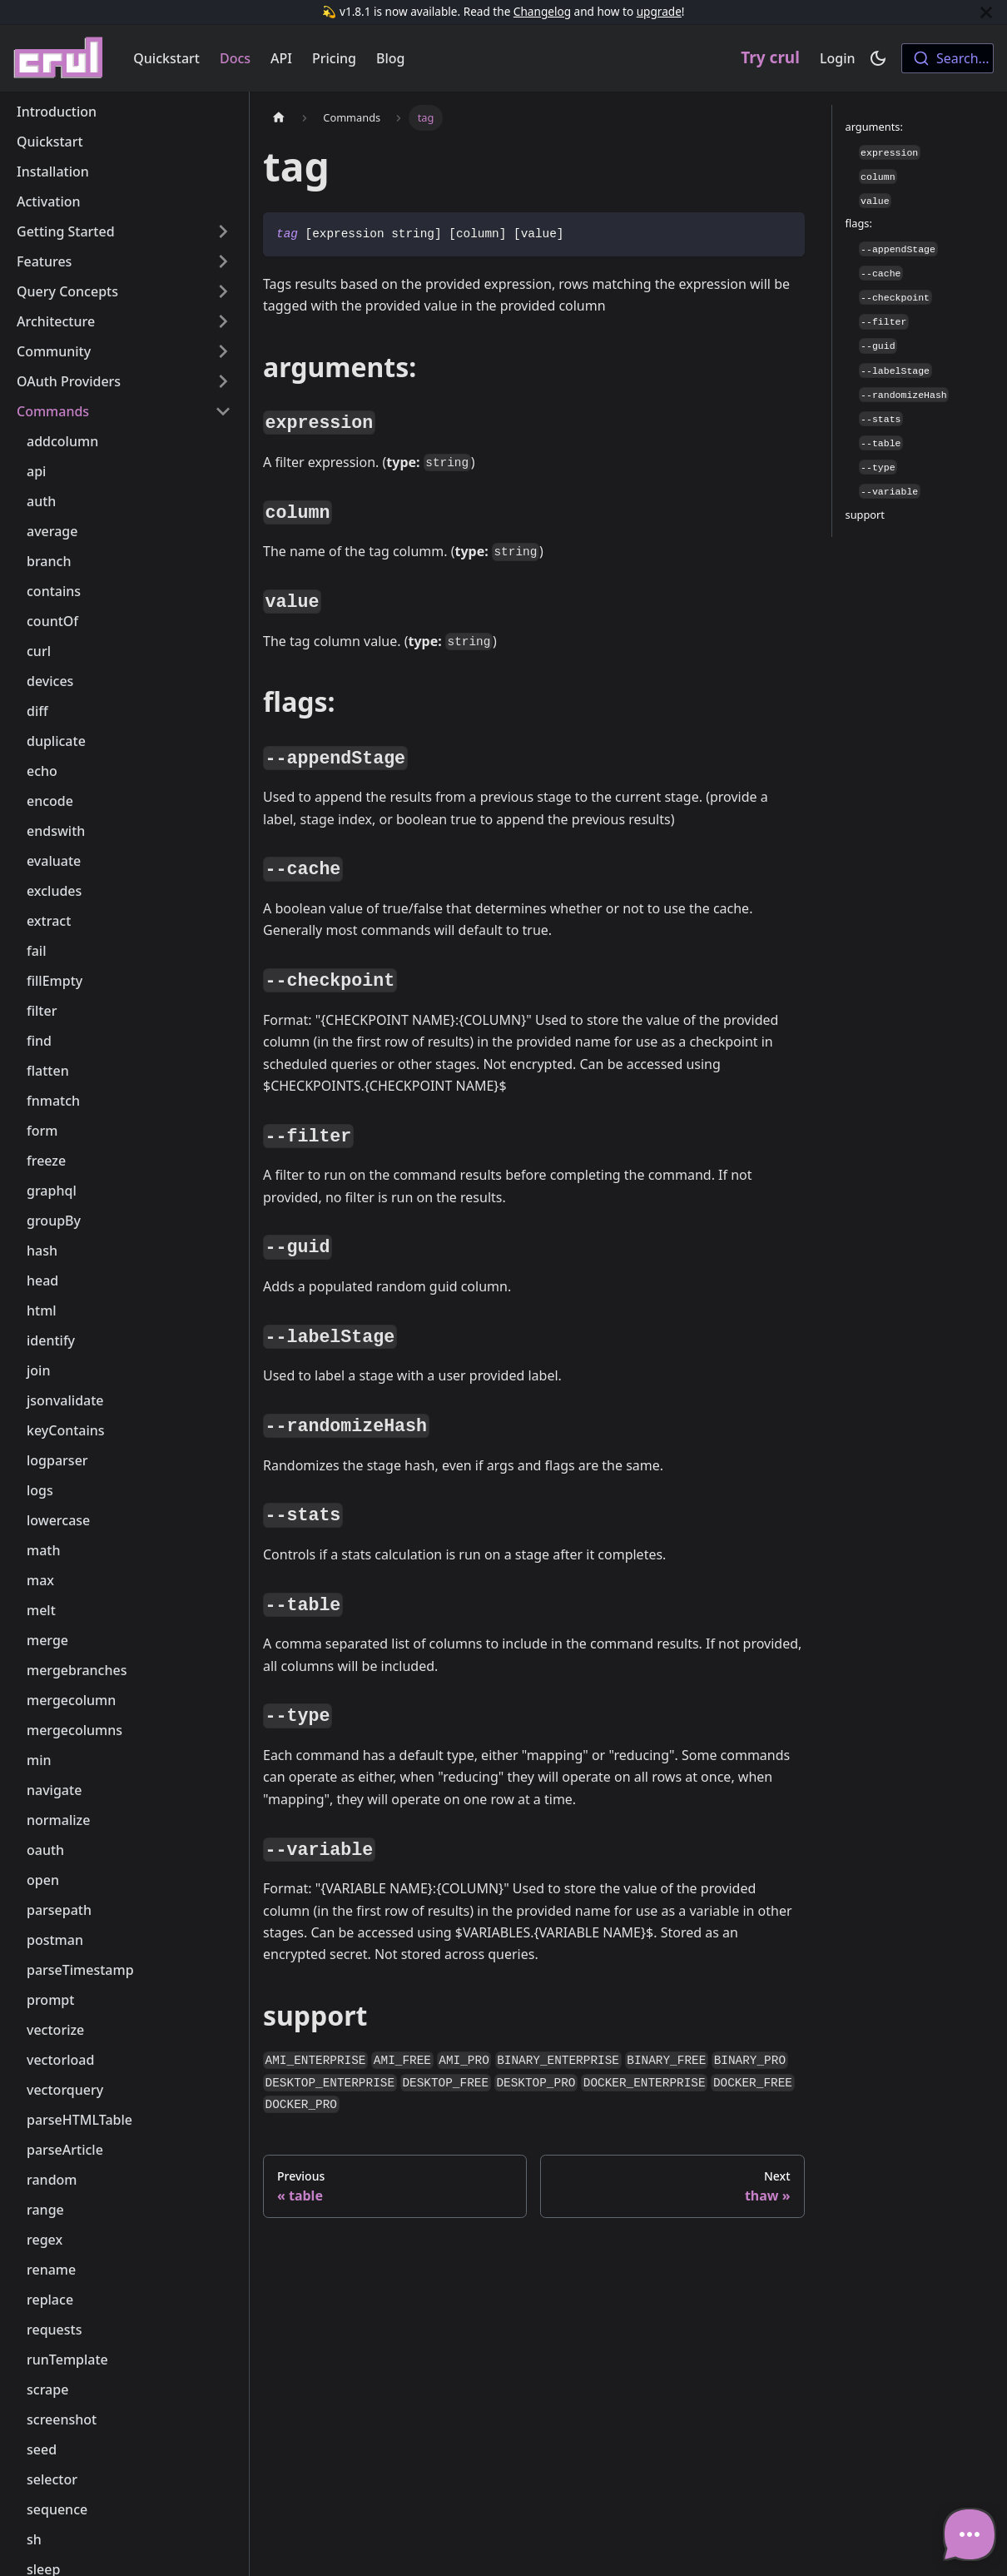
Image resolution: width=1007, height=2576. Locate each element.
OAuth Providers (69, 381)
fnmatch (53, 1101)
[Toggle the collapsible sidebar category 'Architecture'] (223, 321)
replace (50, 2299)
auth (41, 501)
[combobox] (947, 58)
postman (55, 1940)
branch (49, 561)
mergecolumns (74, 1730)
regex (44, 2239)
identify (51, 1340)
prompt (50, 2000)
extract (49, 921)
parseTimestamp (80, 1970)
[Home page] (279, 118)
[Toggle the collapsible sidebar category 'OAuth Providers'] (223, 381)
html (42, 1310)
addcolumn (62, 441)
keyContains (66, 1430)
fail (37, 951)
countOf (52, 621)
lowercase (58, 1520)
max (40, 1580)
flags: (859, 223)
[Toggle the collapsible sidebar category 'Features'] (223, 261)
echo (42, 771)
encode (50, 801)
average (52, 531)
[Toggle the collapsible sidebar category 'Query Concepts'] (223, 291)
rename (51, 2269)
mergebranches (76, 1670)
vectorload (60, 2060)
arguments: (874, 126)
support (865, 514)
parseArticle (65, 2150)
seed (42, 2449)
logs (40, 1490)
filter (42, 1011)
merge (47, 1640)
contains (54, 591)
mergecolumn (71, 1700)
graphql (52, 1190)
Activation (49, 201)
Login (838, 58)
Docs (235, 58)
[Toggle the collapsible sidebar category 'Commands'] (223, 411)
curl (39, 651)
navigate (54, 1790)
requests (54, 2329)
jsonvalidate (65, 1400)
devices (50, 681)
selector (52, 2479)
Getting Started (66, 231)
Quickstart (166, 58)
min (39, 1760)
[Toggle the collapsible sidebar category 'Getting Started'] (223, 231)
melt (41, 1610)
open (43, 1880)
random (52, 2180)
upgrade (659, 11)
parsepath (59, 1910)
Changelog (542, 11)
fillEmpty (54, 981)
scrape (47, 2389)
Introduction (57, 111)
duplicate (56, 741)
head (42, 1280)
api (36, 471)
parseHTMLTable (79, 2120)
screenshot (62, 2419)
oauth (45, 1850)
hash (42, 1250)
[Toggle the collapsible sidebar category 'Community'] (223, 351)
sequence (57, 2509)
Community (54, 351)
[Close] (986, 12)
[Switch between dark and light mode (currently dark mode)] (878, 58)
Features (44, 261)
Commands (53, 411)
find (39, 1041)
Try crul (770, 57)
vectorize (55, 2030)
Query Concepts (67, 291)
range (45, 2210)
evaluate (54, 861)
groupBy (54, 1220)
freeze (46, 1160)
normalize (58, 1820)
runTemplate (67, 2359)
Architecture (56, 321)
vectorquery (65, 2090)
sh (34, 2539)
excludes (54, 891)
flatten (48, 1071)
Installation (53, 171)
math (43, 1550)
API (281, 58)
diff (37, 711)
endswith (56, 831)
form (42, 1130)
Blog (390, 58)
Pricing (334, 58)
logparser (57, 1460)
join (38, 1370)
